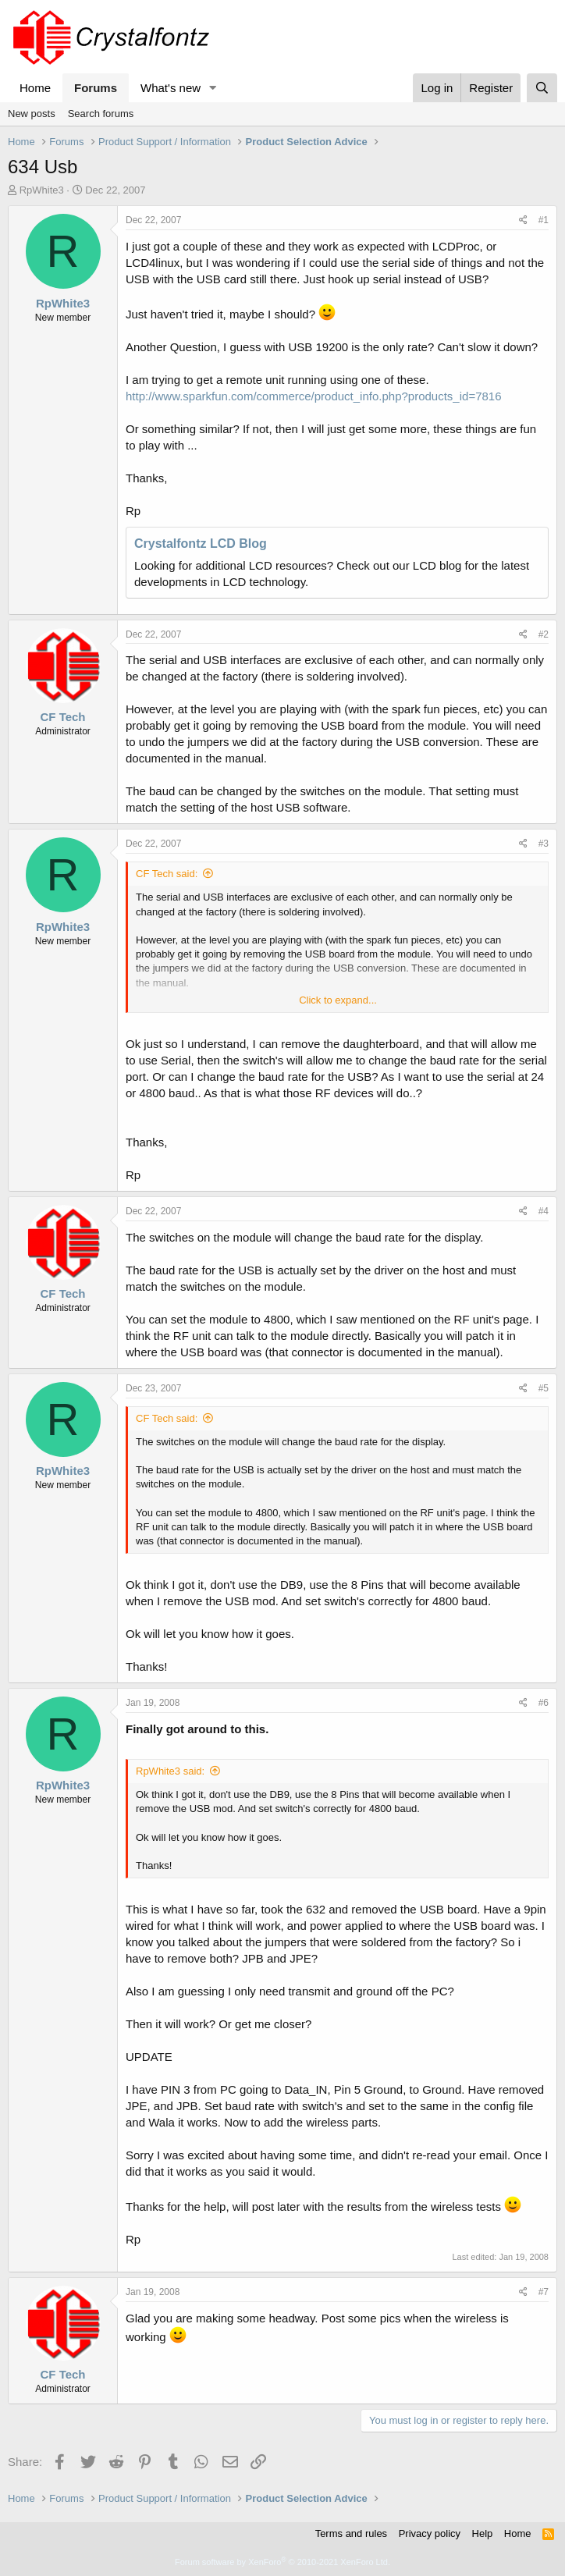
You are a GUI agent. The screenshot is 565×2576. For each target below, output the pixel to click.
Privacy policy (429, 2533)
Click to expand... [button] (338, 1000)
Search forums (101, 113)
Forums (95, 87)
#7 (543, 2291)
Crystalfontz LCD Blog (200, 543)
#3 (543, 843)
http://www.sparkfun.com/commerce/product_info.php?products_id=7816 (314, 396)
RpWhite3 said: (170, 1771)
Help (482, 2533)
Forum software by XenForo (282, 2562)
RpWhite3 (42, 190)
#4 (543, 1211)
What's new (170, 87)
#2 (543, 634)
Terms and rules (351, 2533)
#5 (543, 1388)
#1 (543, 220)
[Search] (542, 87)
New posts (31, 113)
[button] (213, 87)
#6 (543, 1702)
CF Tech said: (166, 873)
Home (35, 87)
